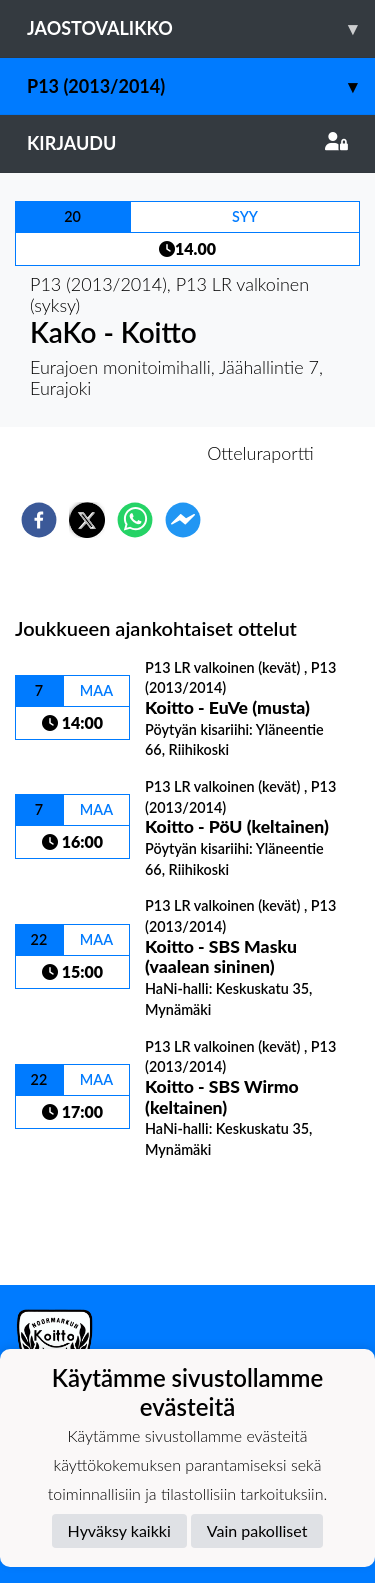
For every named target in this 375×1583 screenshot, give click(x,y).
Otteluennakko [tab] (118, 453)
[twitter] (87, 520)
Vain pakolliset (257, 1530)
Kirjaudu (187, 143)
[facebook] (39, 520)
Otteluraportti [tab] (260, 453)
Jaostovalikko (201, 28)
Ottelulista (79, 1217)
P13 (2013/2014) (201, 86)
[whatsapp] (135, 520)
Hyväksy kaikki (119, 1530)
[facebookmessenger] (183, 520)
